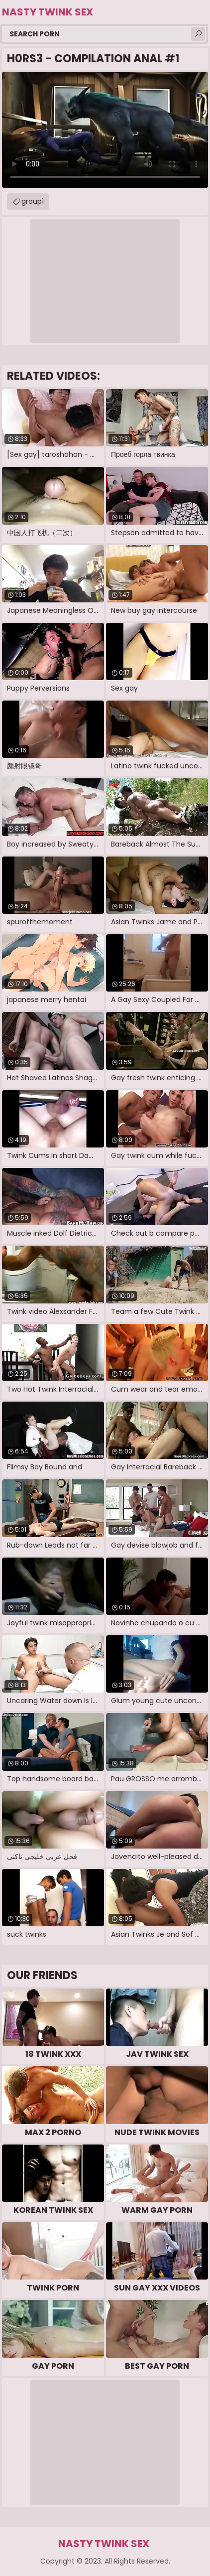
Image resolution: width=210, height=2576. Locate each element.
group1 (32, 201)
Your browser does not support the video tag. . (105, 130)
